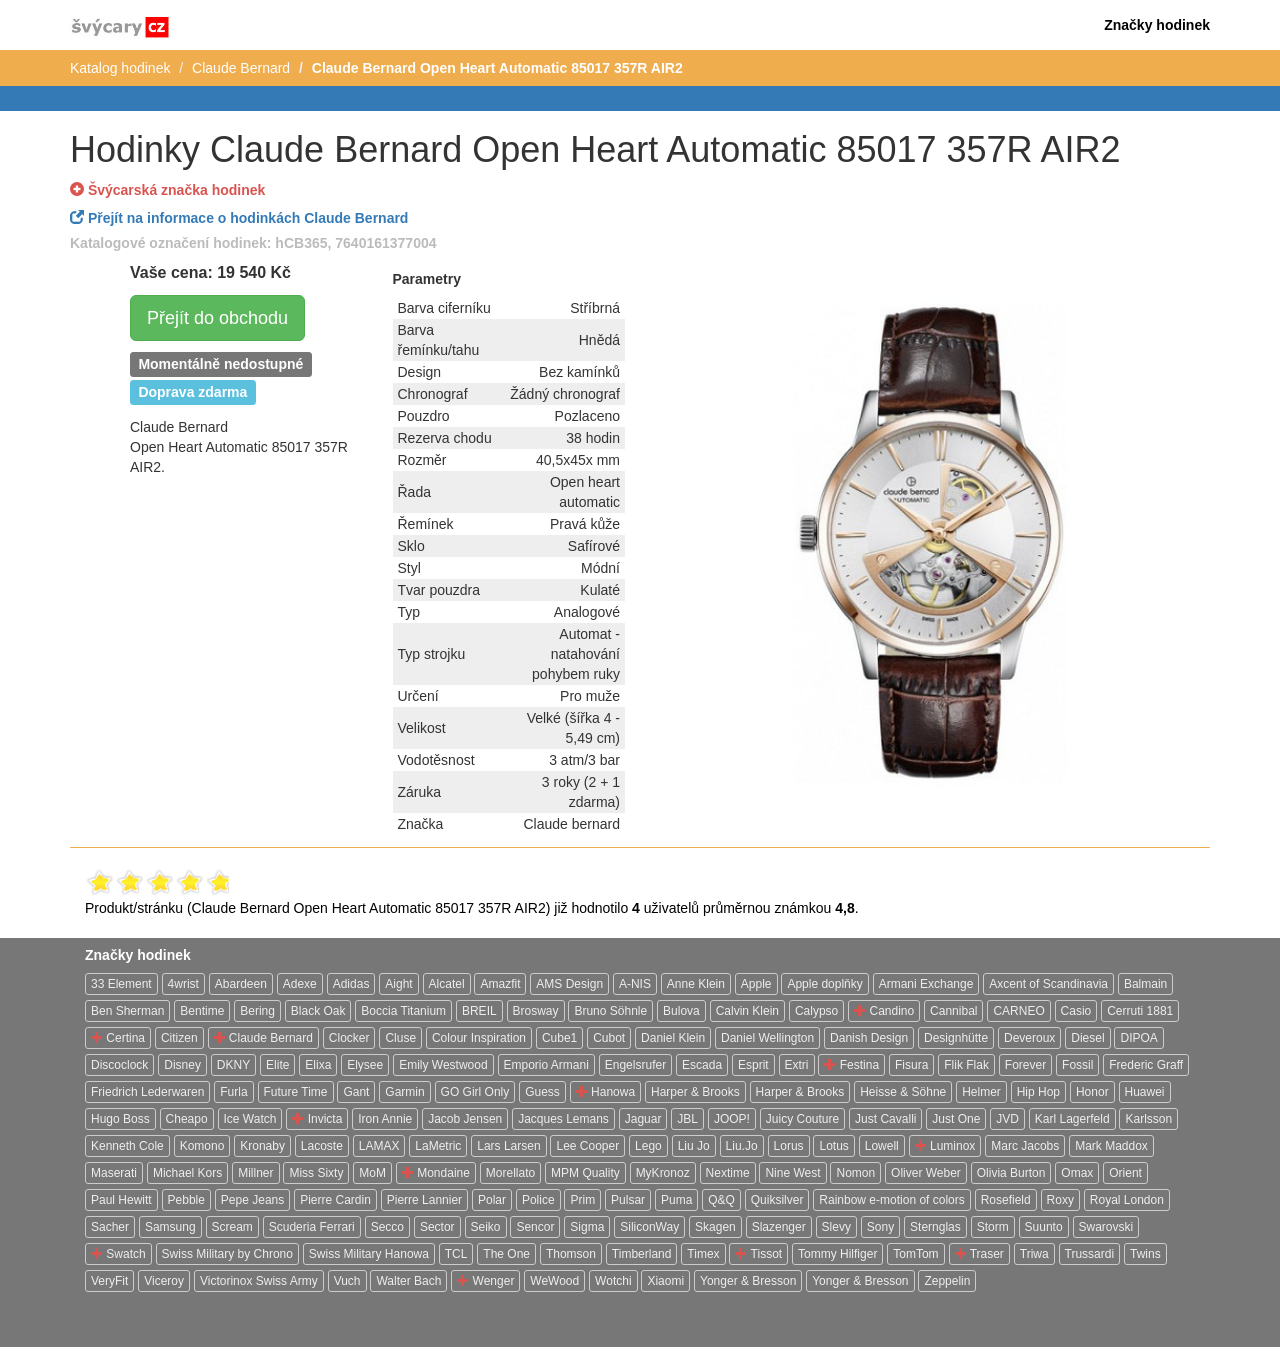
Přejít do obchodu (217, 318)
